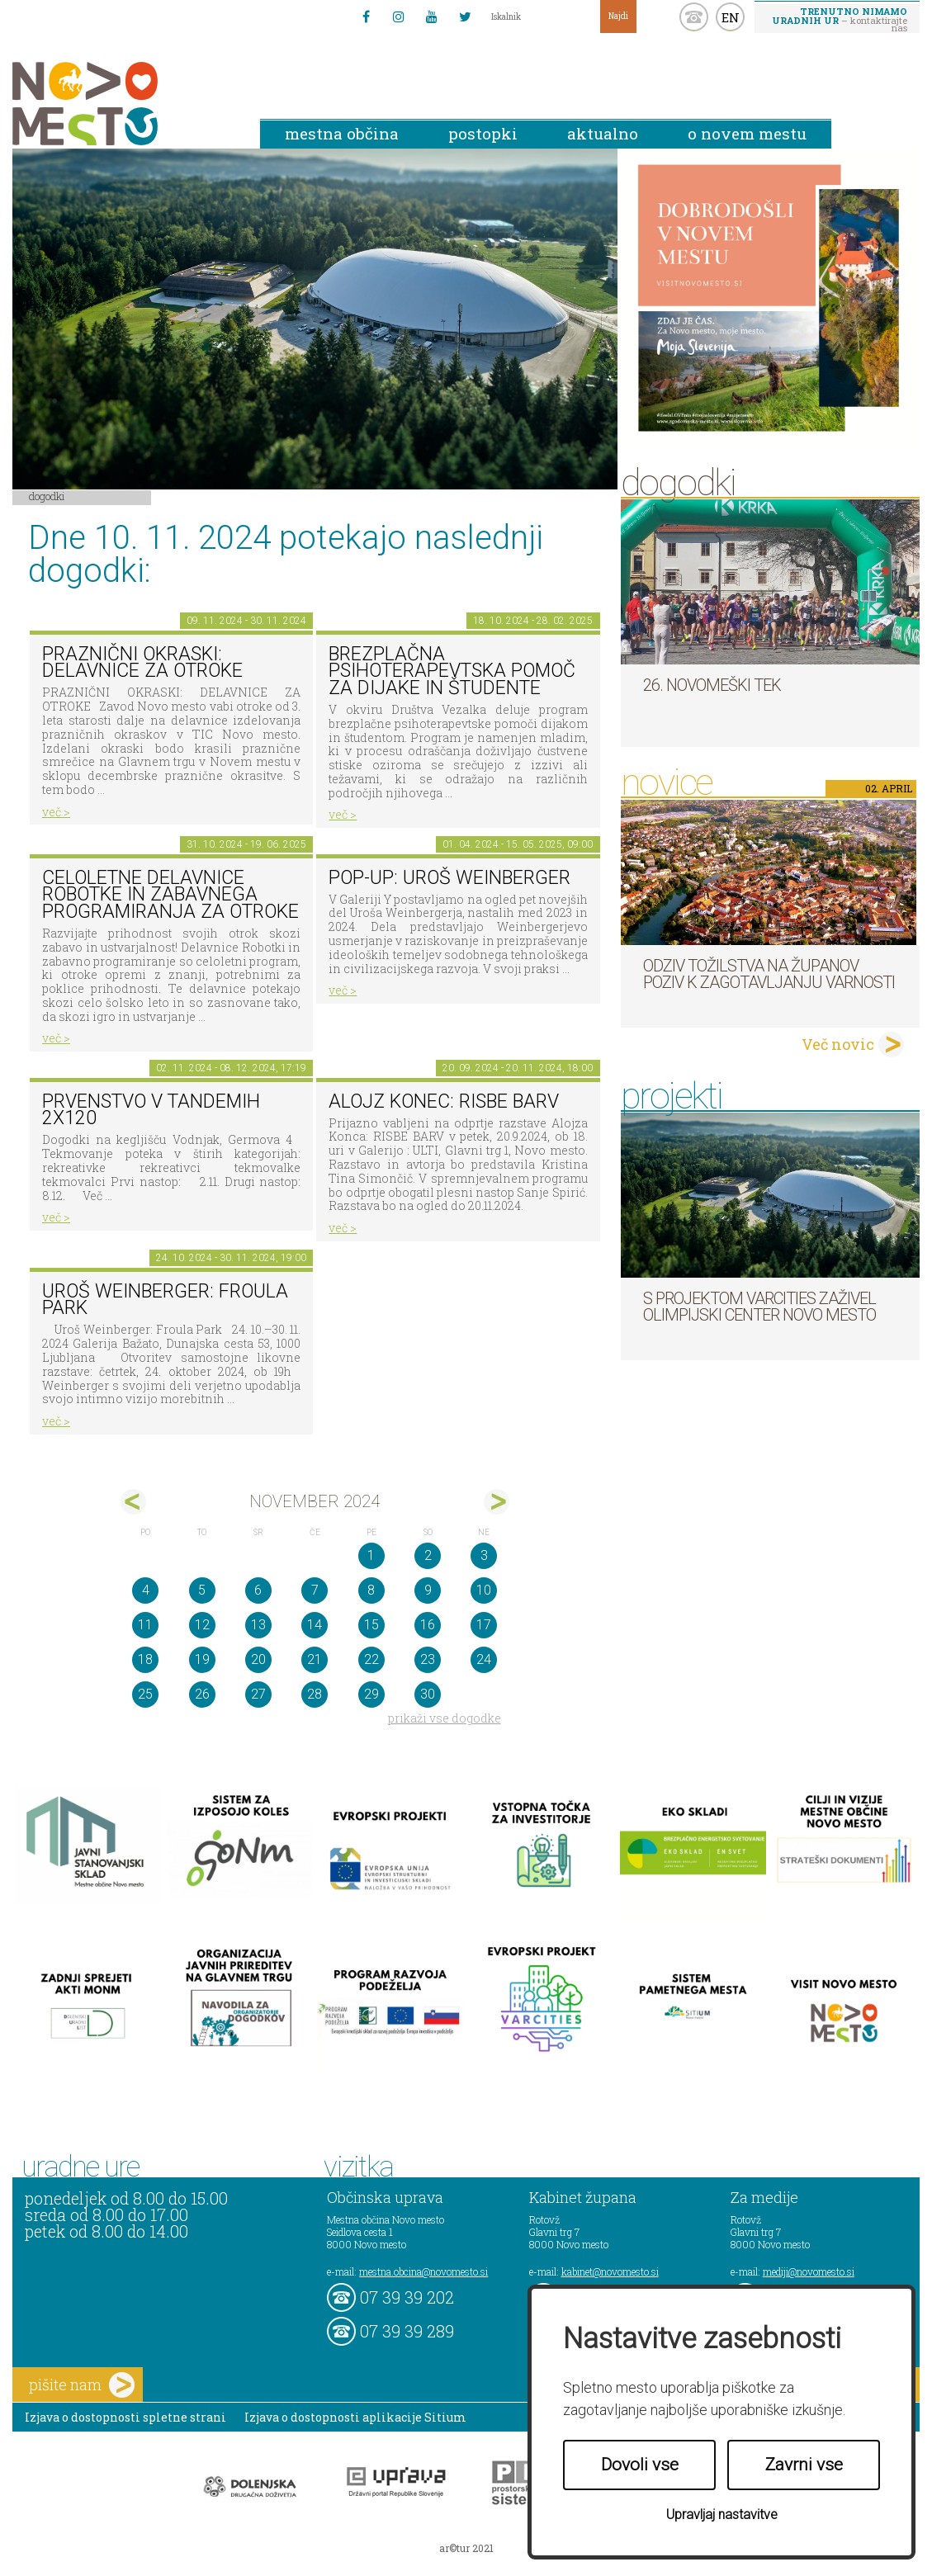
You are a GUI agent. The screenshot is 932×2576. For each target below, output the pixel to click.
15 (371, 1625)
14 (314, 1625)
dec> (496, 1502)
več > (56, 812)
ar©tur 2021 (466, 2548)
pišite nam (82, 2385)
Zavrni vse (804, 2464)
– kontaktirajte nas (839, 19)
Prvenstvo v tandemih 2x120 (151, 1110)
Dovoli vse (640, 2464)
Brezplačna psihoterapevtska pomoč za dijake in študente (452, 671)
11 (145, 1625)
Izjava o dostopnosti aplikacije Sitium (355, 2417)
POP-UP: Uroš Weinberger (449, 878)
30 (427, 1694)
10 (483, 1590)
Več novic (838, 1044)
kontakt (693, 16)
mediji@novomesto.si (808, 2271)
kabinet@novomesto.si (610, 2271)
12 (202, 1625)
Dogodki (47, 496)
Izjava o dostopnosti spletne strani (125, 2417)
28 (314, 1694)
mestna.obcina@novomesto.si (423, 2271)
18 (145, 1659)
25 (145, 1694)
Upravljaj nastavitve (722, 2514)
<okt (133, 1502)
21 (314, 1659)
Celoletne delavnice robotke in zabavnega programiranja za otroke (170, 895)
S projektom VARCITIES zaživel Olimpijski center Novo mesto (759, 1306)
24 (483, 1659)
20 (258, 1659)
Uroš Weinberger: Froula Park (165, 1300)
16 (427, 1625)
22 (371, 1659)
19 (202, 1659)
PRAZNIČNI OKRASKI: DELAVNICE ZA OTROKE (142, 663)
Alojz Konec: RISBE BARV (444, 1101)
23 (427, 1659)
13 (258, 1625)
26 (202, 1694)
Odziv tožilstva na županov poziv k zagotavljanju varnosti (769, 974)
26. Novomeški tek (712, 685)
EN (730, 17)
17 (483, 1625)
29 (371, 1694)
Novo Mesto (123, 103)
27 (258, 1694)
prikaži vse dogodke (444, 1718)
